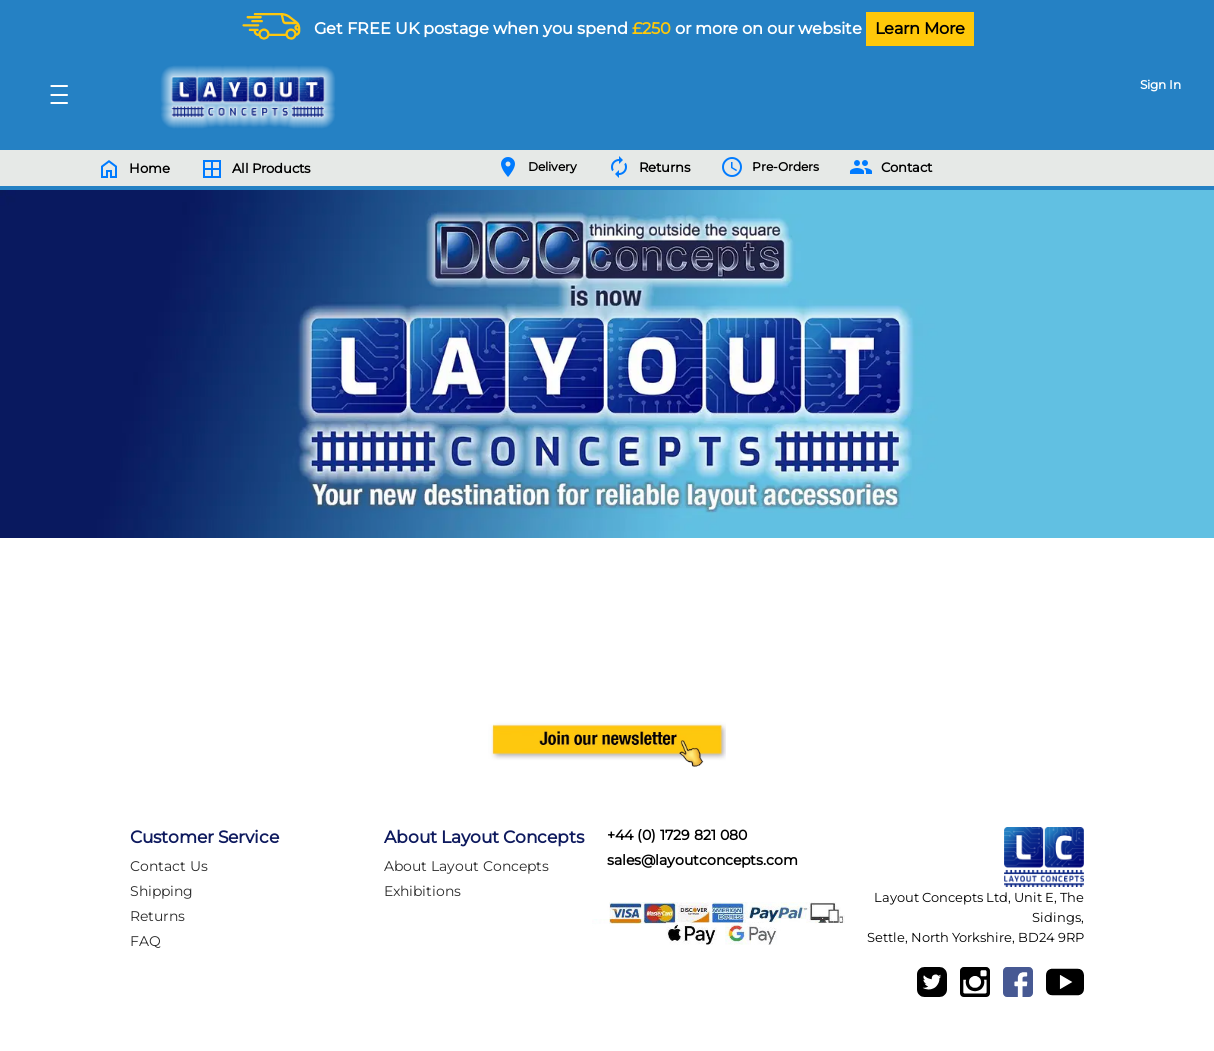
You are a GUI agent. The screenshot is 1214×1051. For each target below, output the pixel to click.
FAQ (145, 941)
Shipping (161, 891)
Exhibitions (422, 891)
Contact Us (169, 866)
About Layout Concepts (466, 866)
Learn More (920, 28)
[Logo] (243, 97)
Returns (157, 916)
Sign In (1160, 84)
